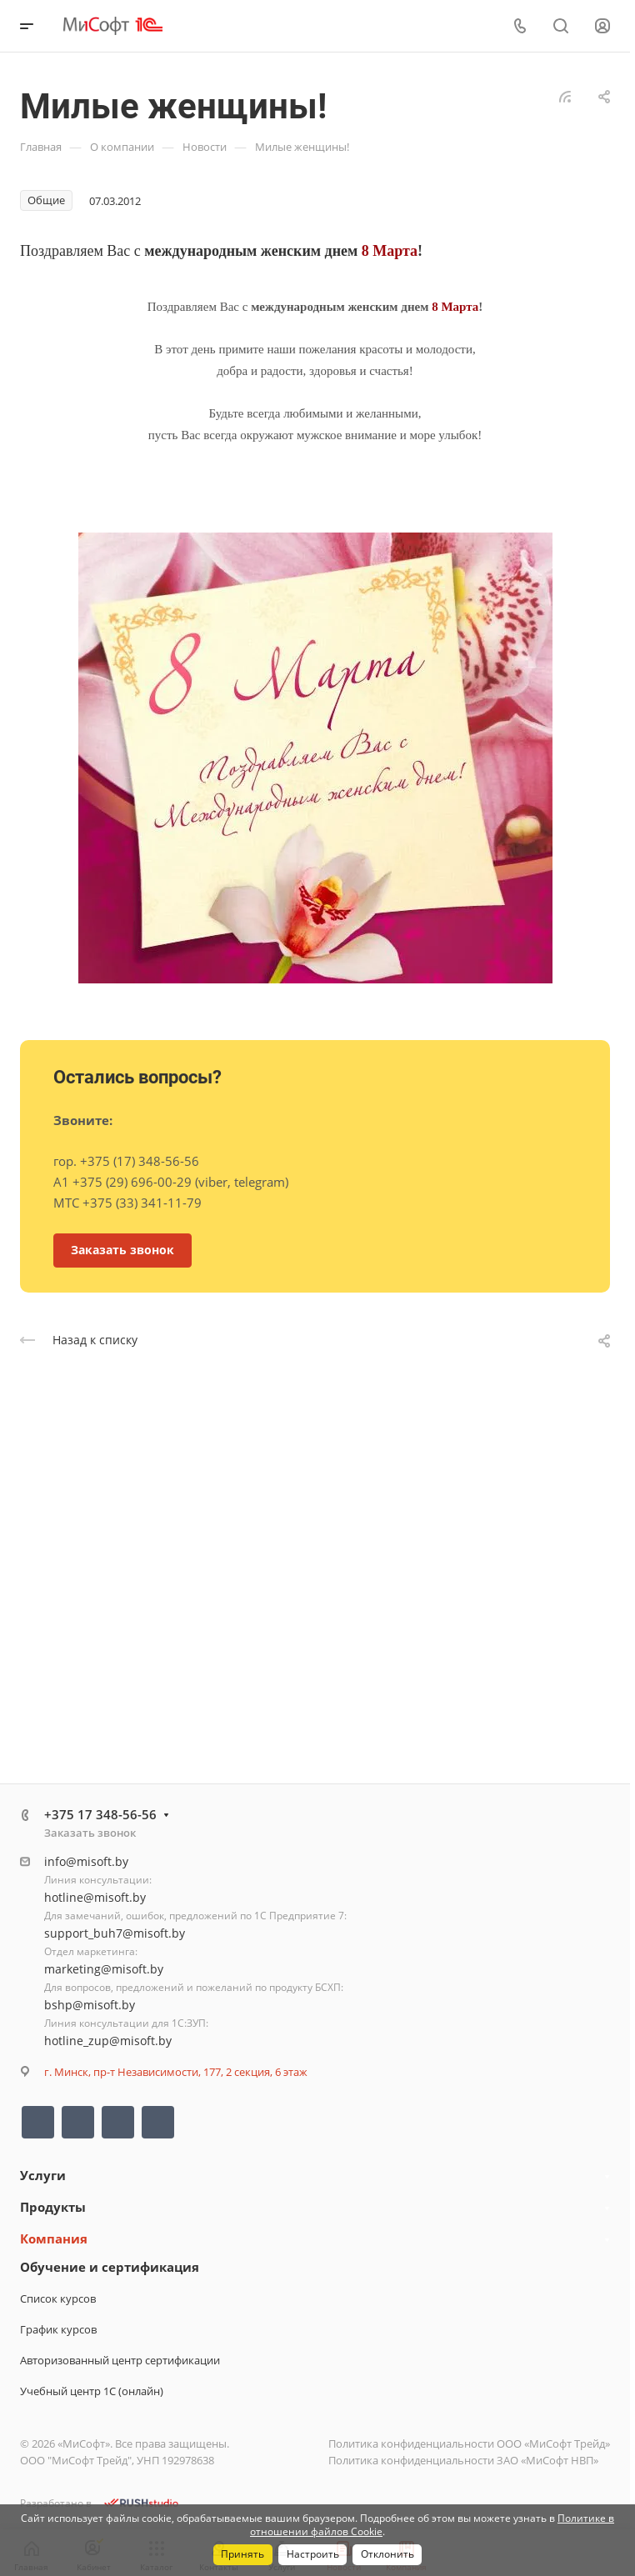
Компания (54, 2238)
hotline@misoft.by (95, 1897)
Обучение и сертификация (109, 2266)
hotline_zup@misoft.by (108, 2040)
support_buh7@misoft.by (114, 1933)
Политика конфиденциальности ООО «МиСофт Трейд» (469, 2443)
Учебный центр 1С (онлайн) (91, 2390)
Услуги (43, 2175)
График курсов (58, 2329)
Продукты (53, 2206)
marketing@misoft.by (103, 1969)
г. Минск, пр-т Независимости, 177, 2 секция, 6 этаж (176, 2071)
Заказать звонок (90, 1832)
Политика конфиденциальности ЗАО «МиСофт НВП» (463, 2460)
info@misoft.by (86, 1861)
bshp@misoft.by (89, 2005)
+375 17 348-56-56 (100, 1814)
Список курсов (58, 2298)
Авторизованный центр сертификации (120, 2360)
